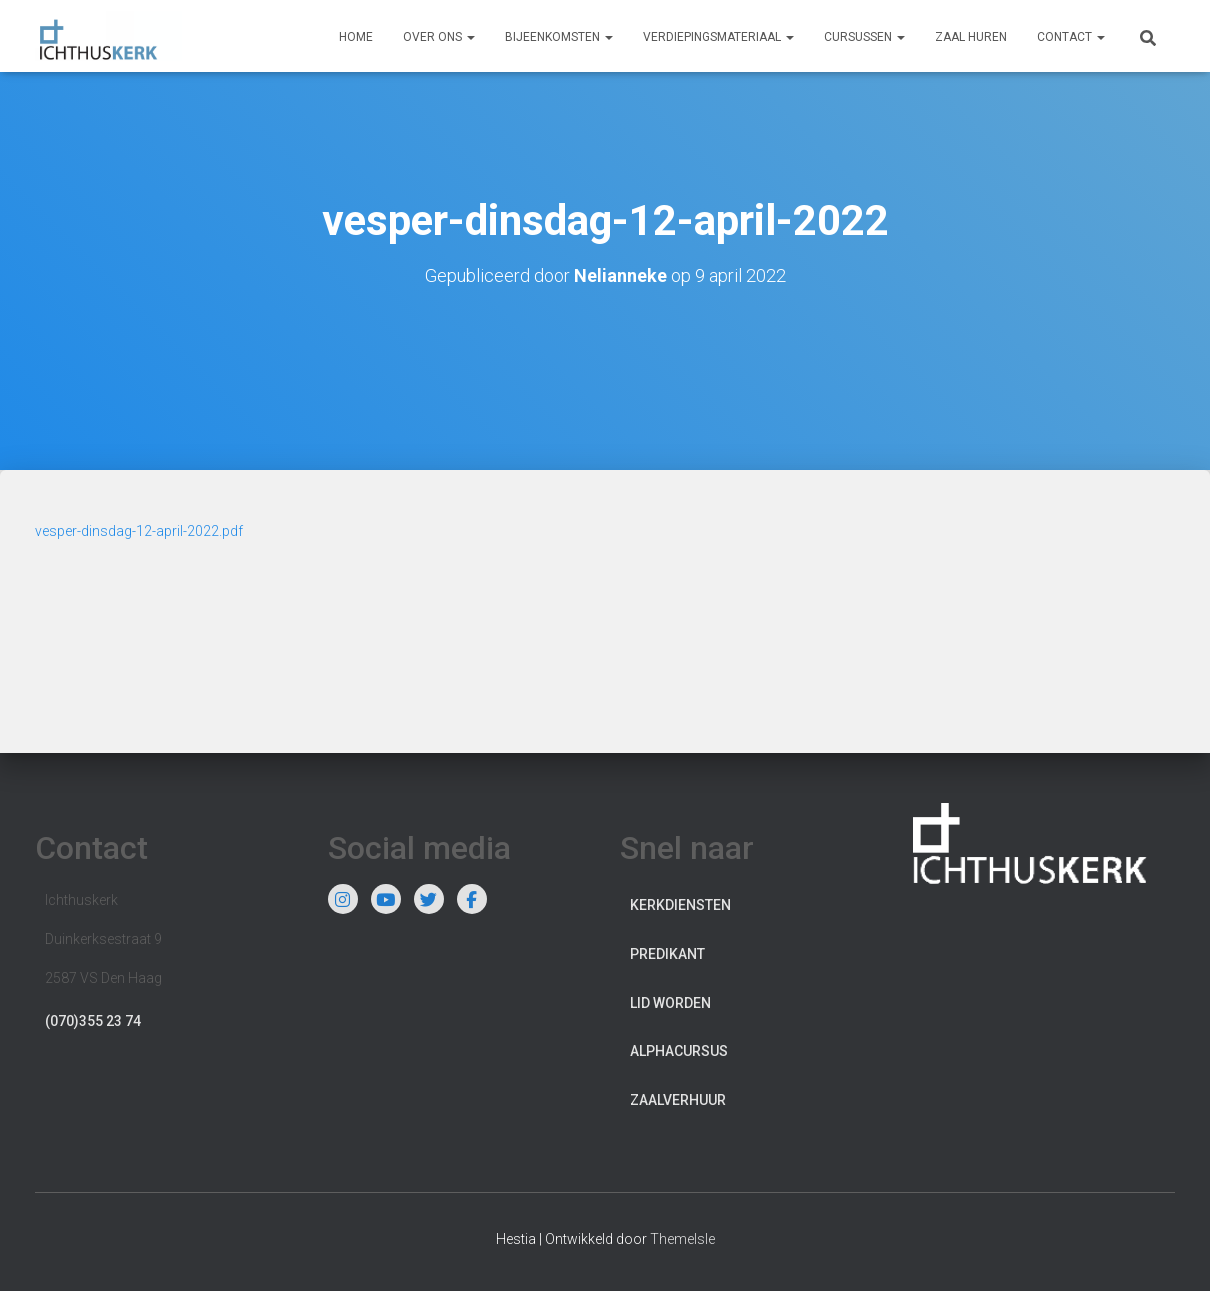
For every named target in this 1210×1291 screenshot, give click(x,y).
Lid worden (670, 1003)
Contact (1071, 37)
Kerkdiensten (680, 905)
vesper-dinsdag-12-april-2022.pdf (139, 531)
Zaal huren (971, 37)
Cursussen (864, 37)
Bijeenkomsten (559, 37)
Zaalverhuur (678, 1100)
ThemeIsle (682, 1239)
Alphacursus (679, 1051)
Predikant (667, 954)
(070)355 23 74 (93, 1021)
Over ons (439, 37)
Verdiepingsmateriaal (718, 37)
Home (356, 37)
